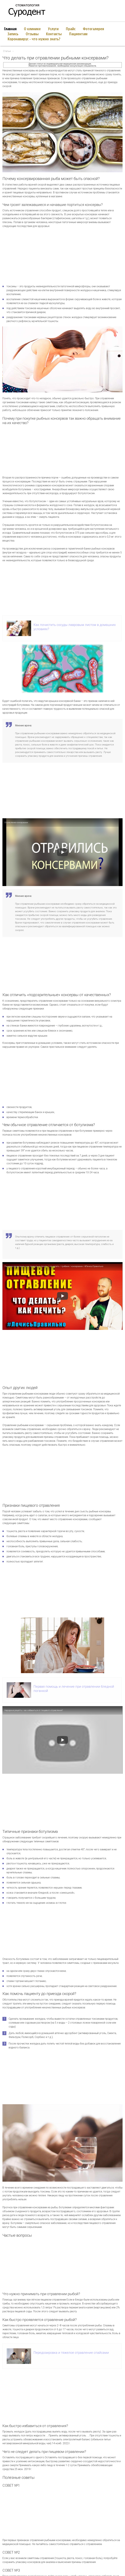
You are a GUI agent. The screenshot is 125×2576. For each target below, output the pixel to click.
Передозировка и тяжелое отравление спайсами (71, 2353)
